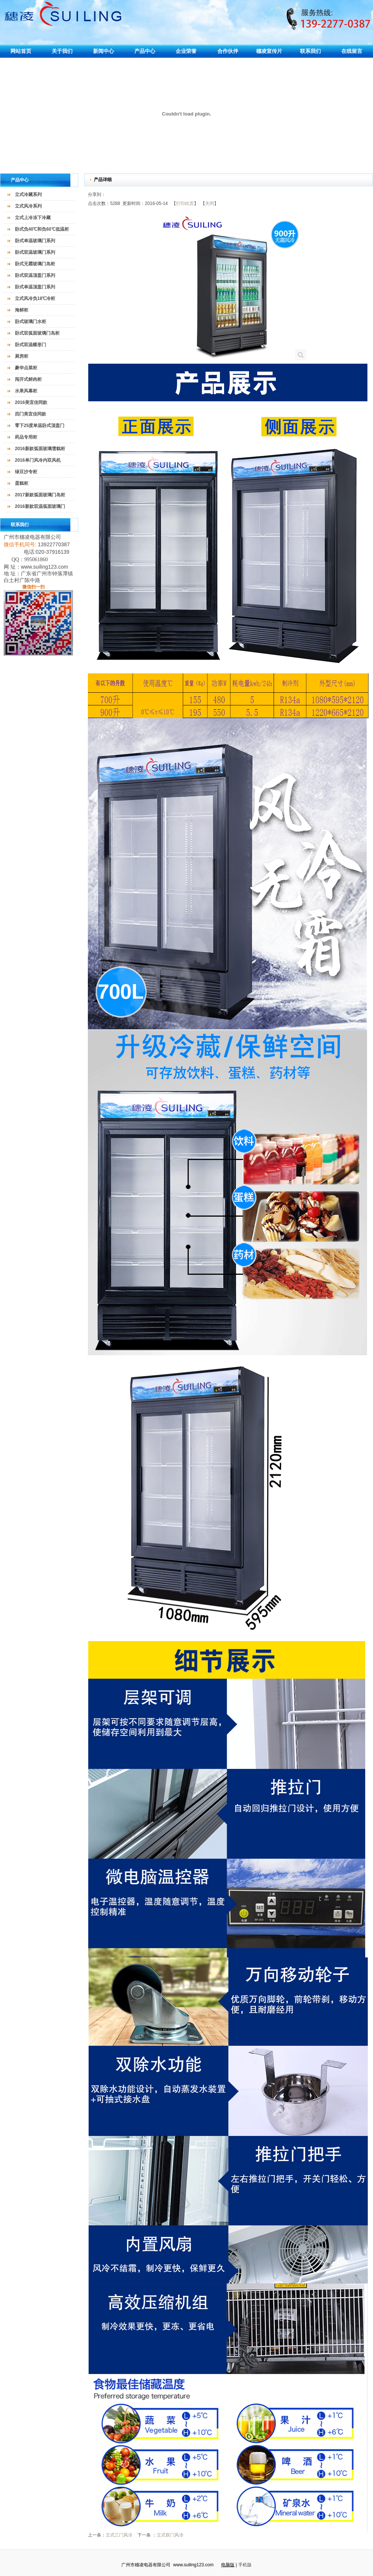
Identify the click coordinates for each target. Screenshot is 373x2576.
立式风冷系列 (28, 206)
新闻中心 (103, 51)
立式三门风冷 (119, 2535)
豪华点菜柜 (26, 367)
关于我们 (62, 51)
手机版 (245, 2564)
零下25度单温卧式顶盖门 (39, 425)
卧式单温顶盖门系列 (35, 287)
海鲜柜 (21, 310)
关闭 (209, 203)
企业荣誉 (186, 51)
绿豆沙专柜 (26, 471)
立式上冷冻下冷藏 (33, 217)
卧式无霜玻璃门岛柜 (35, 263)
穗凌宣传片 (269, 51)
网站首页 (20, 51)
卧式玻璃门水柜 (30, 321)
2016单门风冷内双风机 (38, 460)
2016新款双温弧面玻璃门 (40, 506)
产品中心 (144, 51)
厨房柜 (21, 356)
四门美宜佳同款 (30, 414)
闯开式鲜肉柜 (28, 379)
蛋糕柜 (21, 483)
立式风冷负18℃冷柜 (35, 298)
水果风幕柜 (26, 390)
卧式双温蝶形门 (30, 344)
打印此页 (185, 203)
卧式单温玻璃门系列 (35, 240)
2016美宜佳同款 (31, 402)
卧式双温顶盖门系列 (35, 275)
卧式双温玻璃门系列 (35, 252)
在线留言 (351, 51)
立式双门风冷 (170, 2535)
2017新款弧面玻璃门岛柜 (40, 494)
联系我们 (310, 51)
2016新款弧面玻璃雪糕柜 (40, 448)
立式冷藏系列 (28, 194)
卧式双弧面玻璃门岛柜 (37, 333)
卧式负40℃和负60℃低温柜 (42, 229)
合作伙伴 (227, 51)
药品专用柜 (26, 437)
